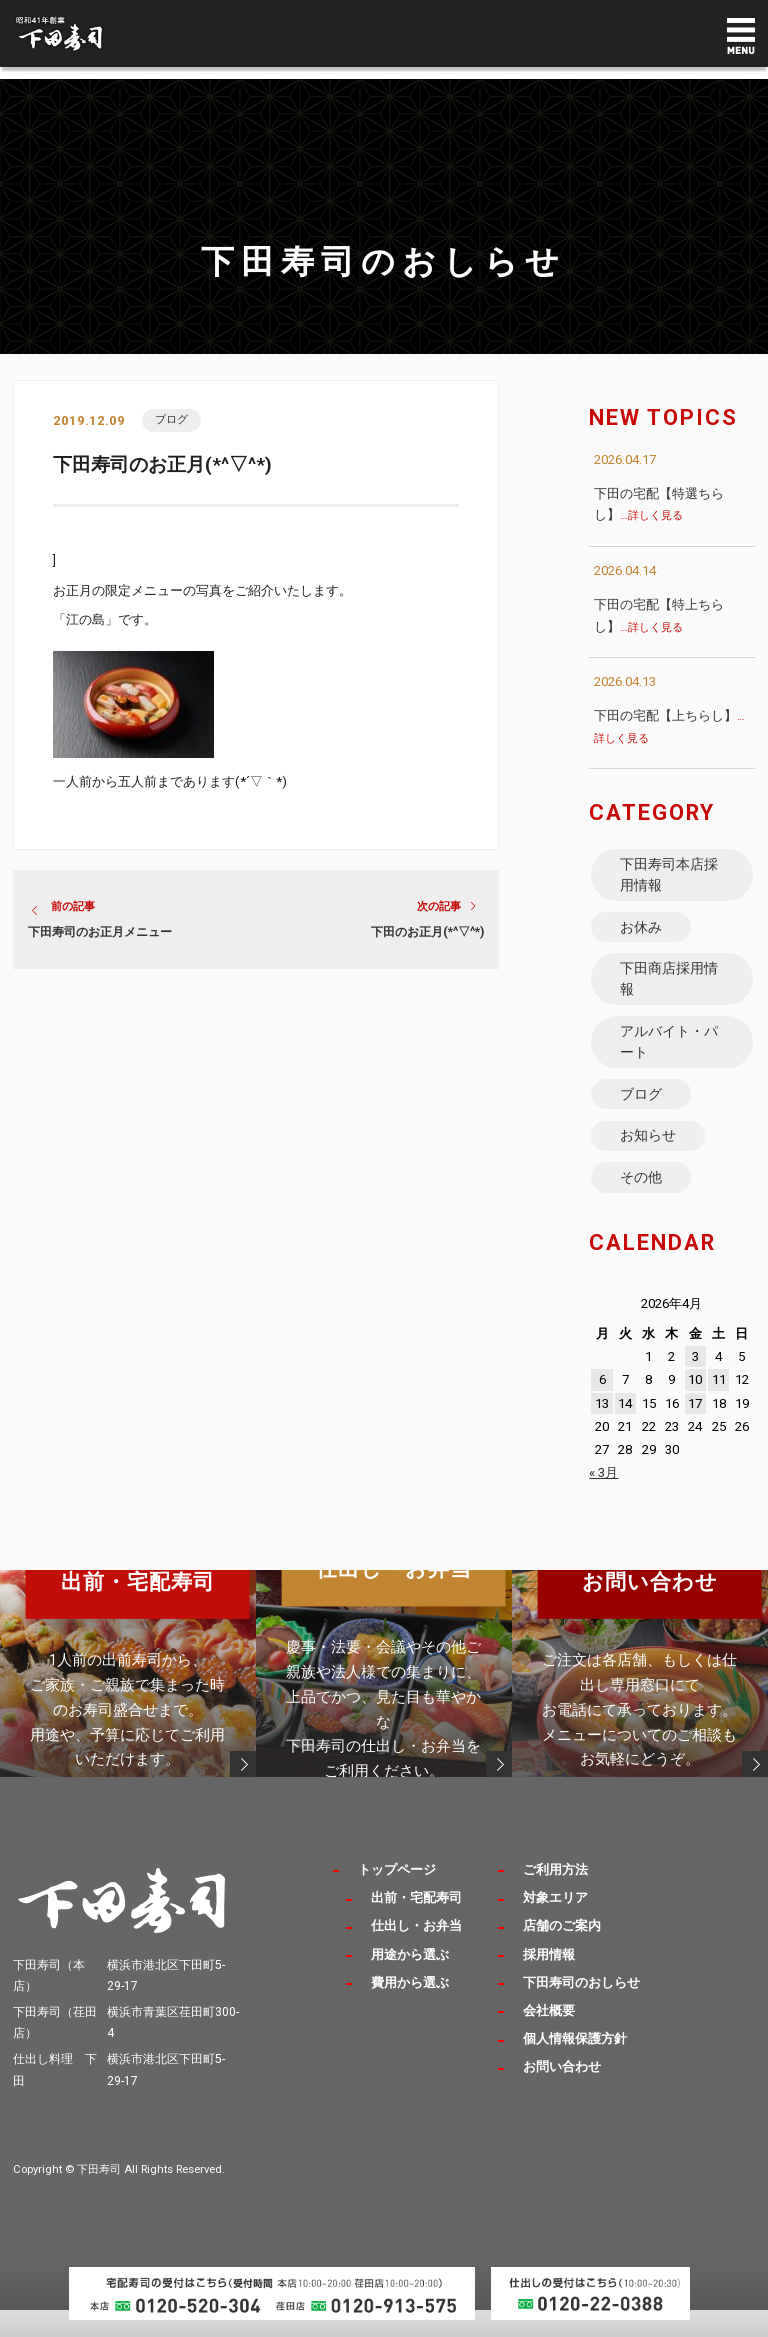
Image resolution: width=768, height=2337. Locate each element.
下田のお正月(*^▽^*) (427, 933)
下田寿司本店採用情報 (670, 877)
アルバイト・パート (670, 1057)
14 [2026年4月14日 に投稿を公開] (625, 1430)
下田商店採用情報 (670, 989)
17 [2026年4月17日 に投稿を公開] (695, 1430)
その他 (642, 1202)
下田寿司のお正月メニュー (100, 933)
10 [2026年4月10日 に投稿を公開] (695, 1406)
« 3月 (603, 1499)
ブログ (172, 419)
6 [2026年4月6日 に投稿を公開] (602, 1406)
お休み (642, 933)
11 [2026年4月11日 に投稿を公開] (719, 1406)
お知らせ (649, 1158)
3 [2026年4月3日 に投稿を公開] (695, 1383)
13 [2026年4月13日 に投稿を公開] (602, 1430)
